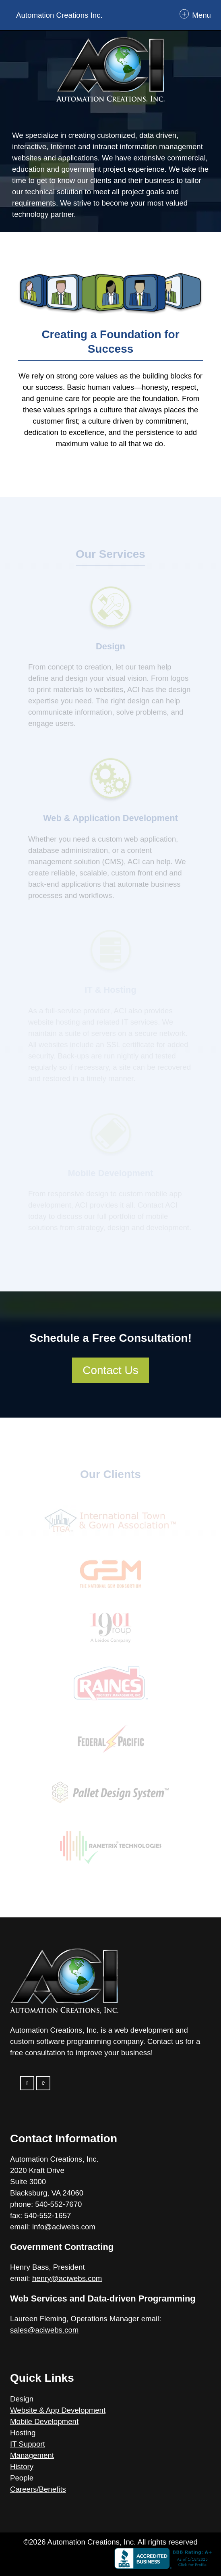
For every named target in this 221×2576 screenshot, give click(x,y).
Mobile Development (44, 2421)
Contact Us (110, 1370)
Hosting (22, 2432)
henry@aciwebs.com (67, 2278)
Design (21, 2399)
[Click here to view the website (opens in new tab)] (110, 2560)
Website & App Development (57, 2410)
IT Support (27, 2444)
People (21, 2478)
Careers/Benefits (38, 2489)
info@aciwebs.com (63, 2227)
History (21, 2466)
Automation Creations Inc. (59, 15)
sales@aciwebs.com (44, 2330)
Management (32, 2455)
